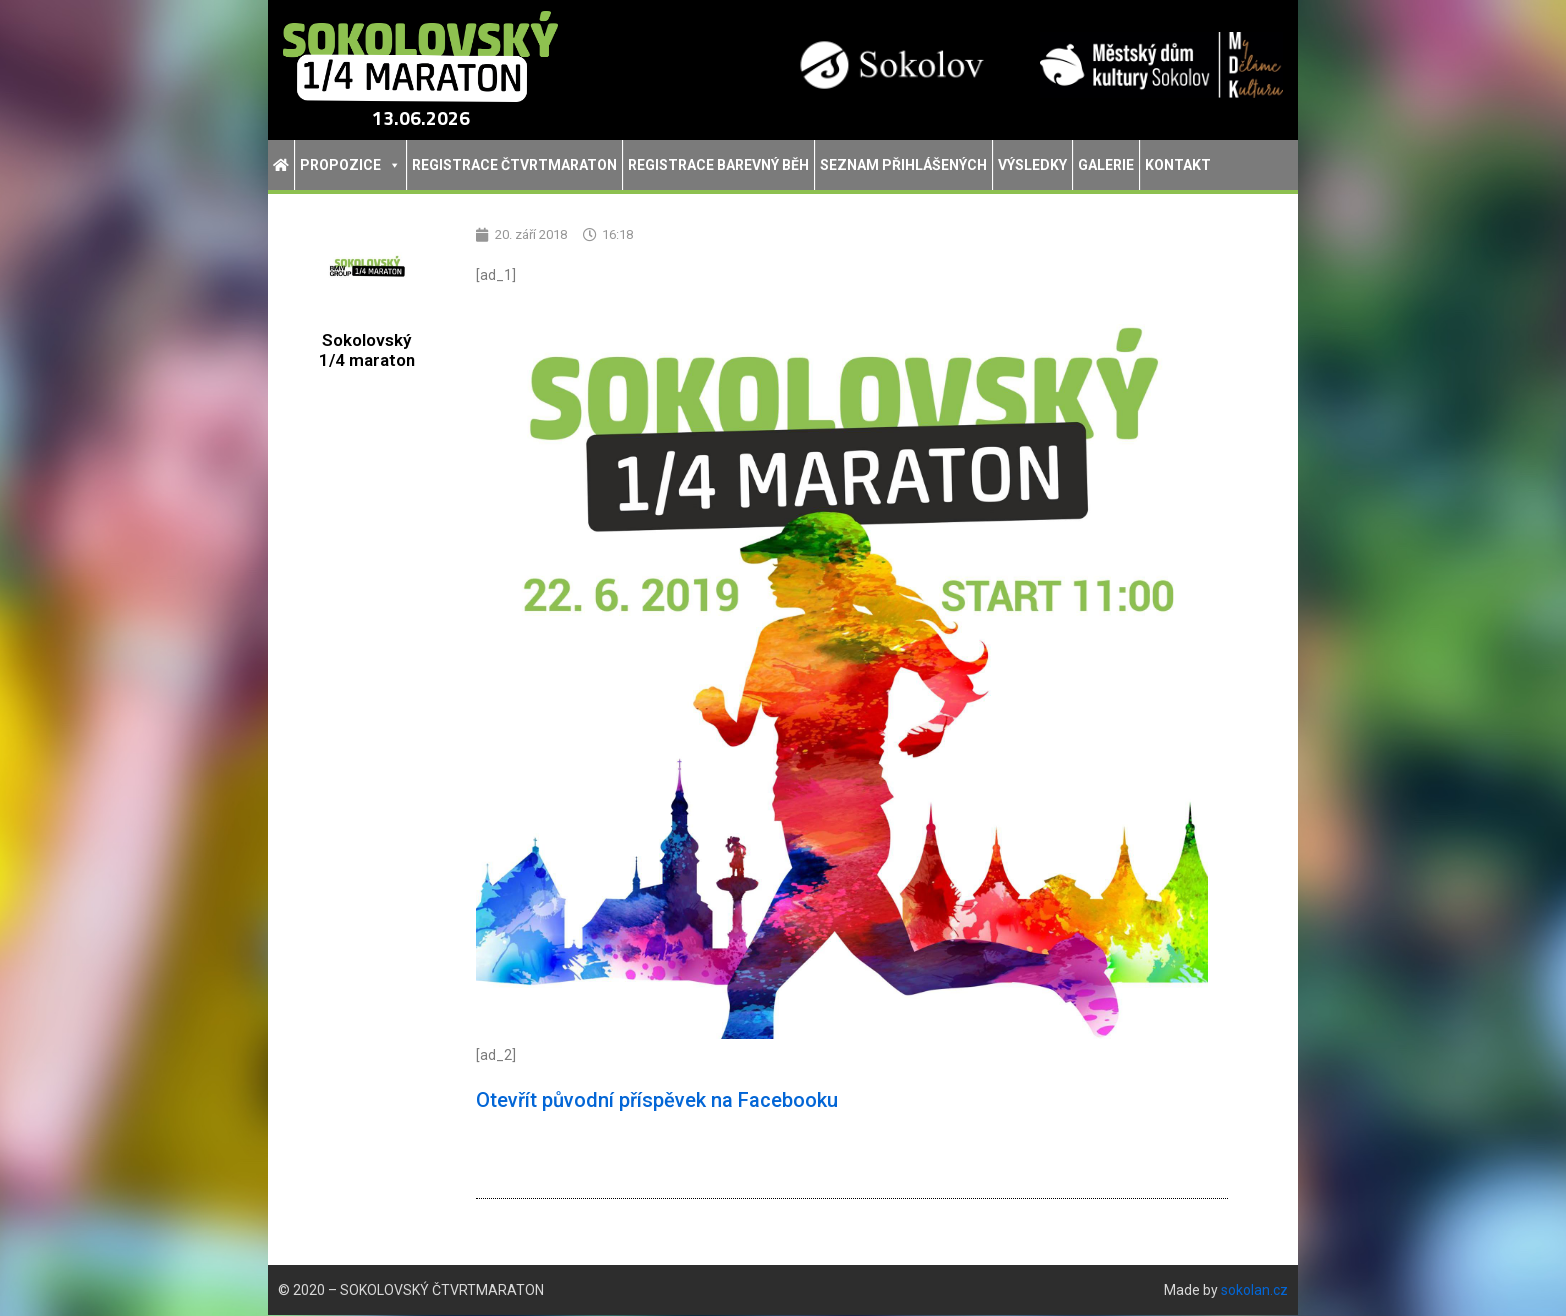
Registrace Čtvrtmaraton (514, 165)
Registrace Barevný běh (718, 165)
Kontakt (1178, 165)
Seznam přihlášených (903, 165)
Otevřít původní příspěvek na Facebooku (657, 1101)
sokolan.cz (1254, 1291)
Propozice (350, 165)
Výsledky (1032, 165)
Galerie (1106, 165)
